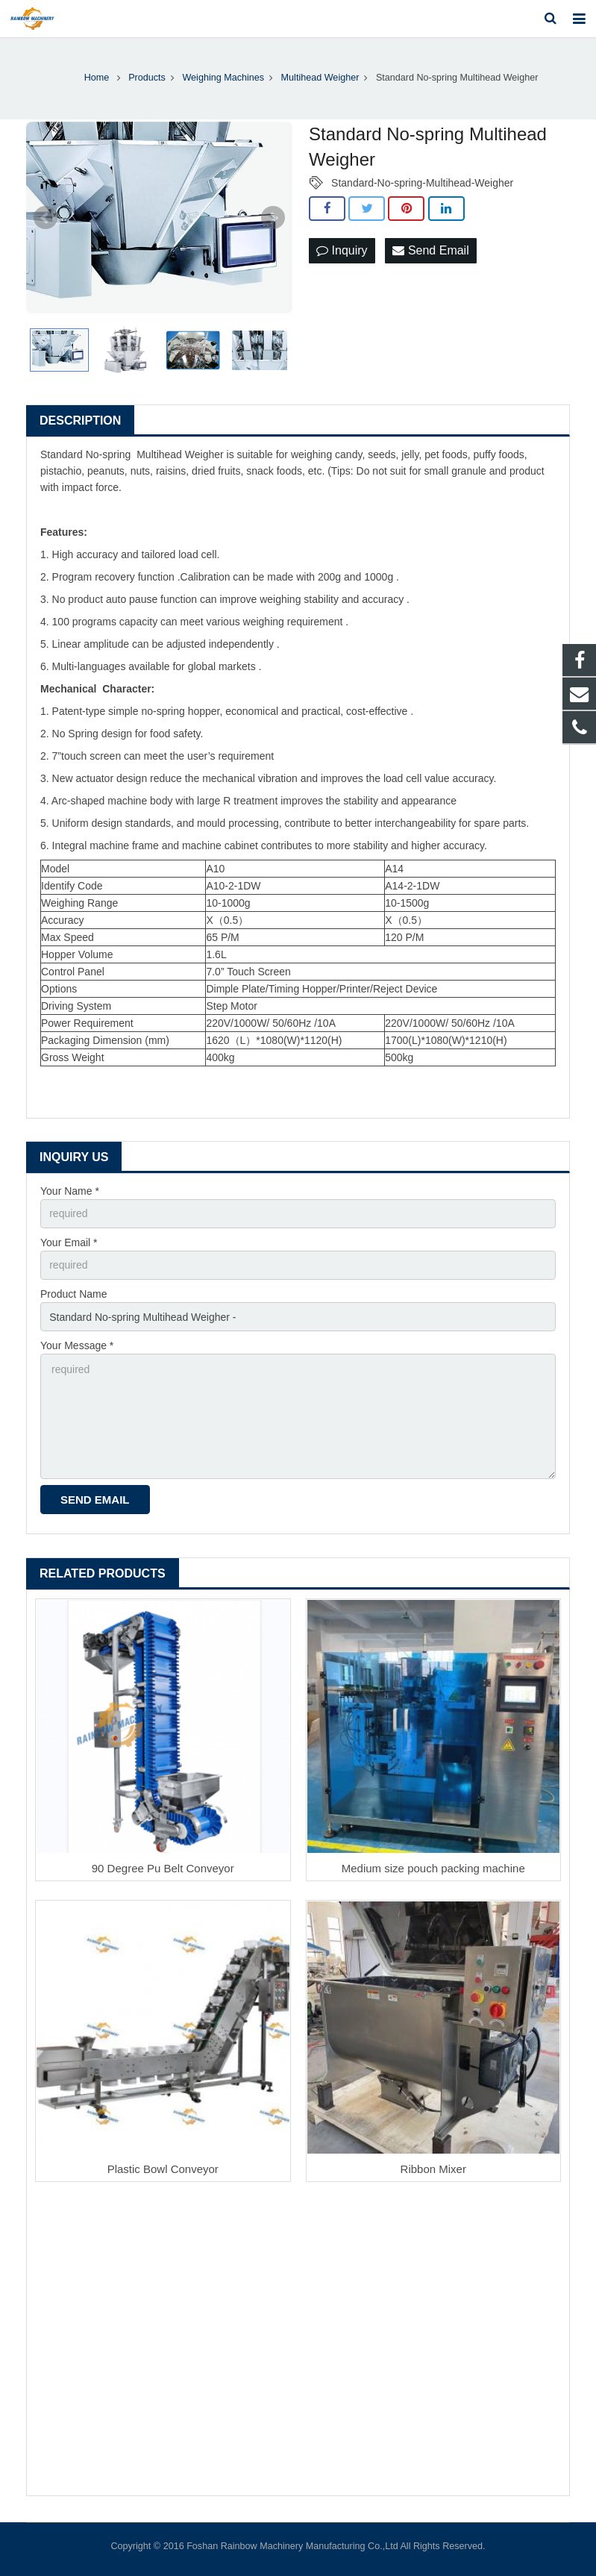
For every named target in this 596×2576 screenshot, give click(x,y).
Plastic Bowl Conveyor (163, 2169)
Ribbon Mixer (433, 2169)
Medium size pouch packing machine (433, 1868)
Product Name (73, 1294)
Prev (45, 218)
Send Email (430, 250)
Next (273, 218)
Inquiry (341, 250)
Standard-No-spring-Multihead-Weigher (422, 183)
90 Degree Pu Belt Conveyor (163, 1868)
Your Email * (69, 1242)
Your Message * (76, 1345)
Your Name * (69, 1191)
